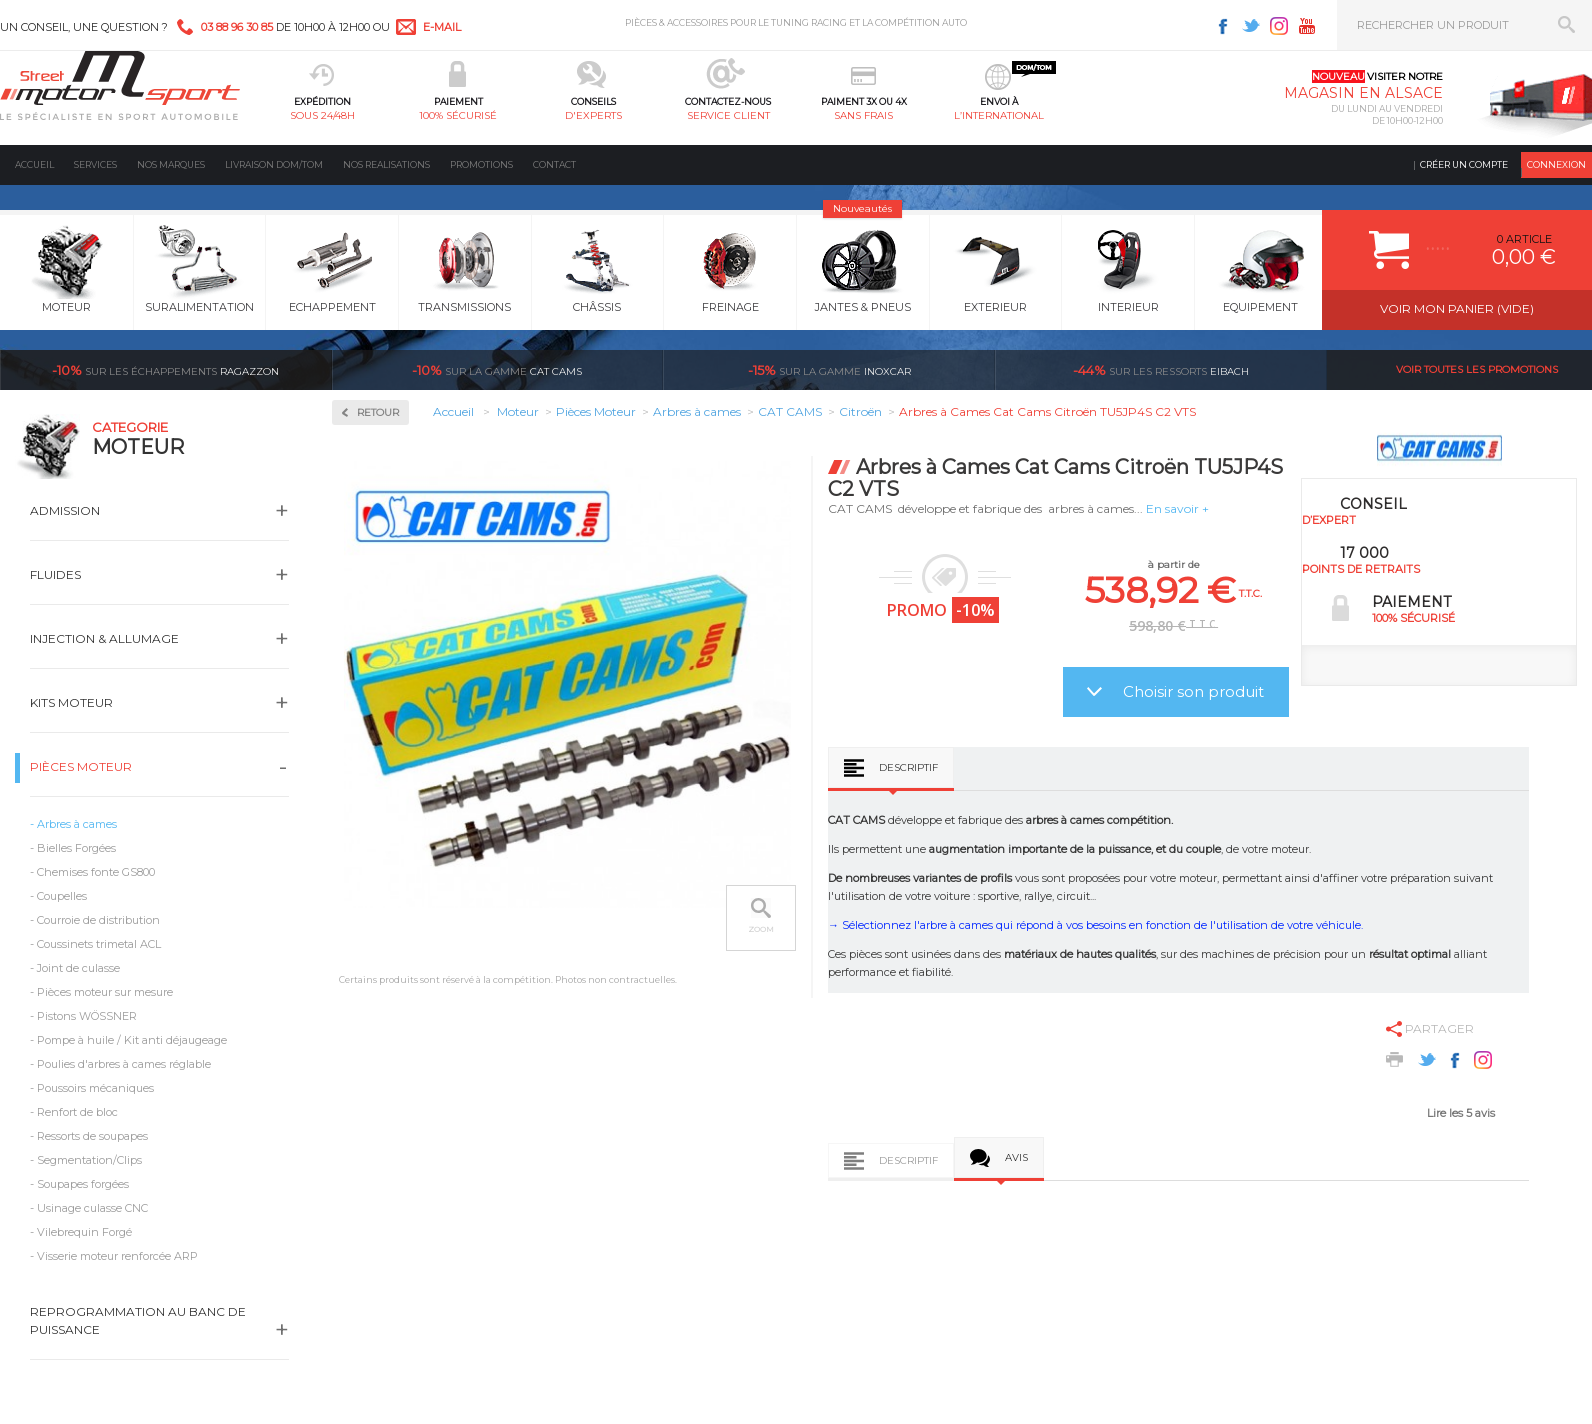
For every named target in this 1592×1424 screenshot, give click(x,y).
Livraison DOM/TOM (274, 164)
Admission (65, 510)
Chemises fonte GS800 (96, 872)
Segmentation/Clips (89, 1160)
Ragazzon (165, 370)
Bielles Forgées (76, 848)
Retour (378, 412)
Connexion (1556, 164)
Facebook (1223, 26)
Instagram (1279, 26)
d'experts (593, 115)
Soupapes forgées (83, 1184)
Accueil (34, 164)
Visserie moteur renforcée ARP (117, 1256)
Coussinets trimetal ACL (99, 944)
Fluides (55, 574)
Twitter (1251, 26)
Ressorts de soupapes (92, 1136)
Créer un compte (1464, 164)
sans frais (863, 115)
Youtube (1307, 26)
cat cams (497, 370)
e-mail (442, 27)
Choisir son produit (1193, 691)
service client (728, 115)
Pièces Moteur (81, 766)
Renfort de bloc (77, 1112)
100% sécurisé (458, 115)
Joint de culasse (78, 968)
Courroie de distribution (98, 920)
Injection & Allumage (104, 638)
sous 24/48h (322, 115)
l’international (999, 115)
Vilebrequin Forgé (84, 1232)
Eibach (1161, 370)
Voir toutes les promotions (1477, 369)
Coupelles (62, 896)
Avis (1016, 1157)
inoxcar (829, 370)
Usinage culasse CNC (92, 1208)
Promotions (481, 164)
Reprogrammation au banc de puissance (138, 1320)
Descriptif (908, 767)
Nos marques (171, 164)
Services (95, 164)
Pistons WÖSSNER (87, 1016)
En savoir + (1177, 508)
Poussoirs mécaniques (95, 1088)
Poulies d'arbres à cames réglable (124, 1064)
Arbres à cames (77, 824)
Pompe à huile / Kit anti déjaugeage (132, 1040)
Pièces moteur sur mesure (105, 992)
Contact (554, 164)
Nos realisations (386, 164)
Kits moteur (71, 702)
